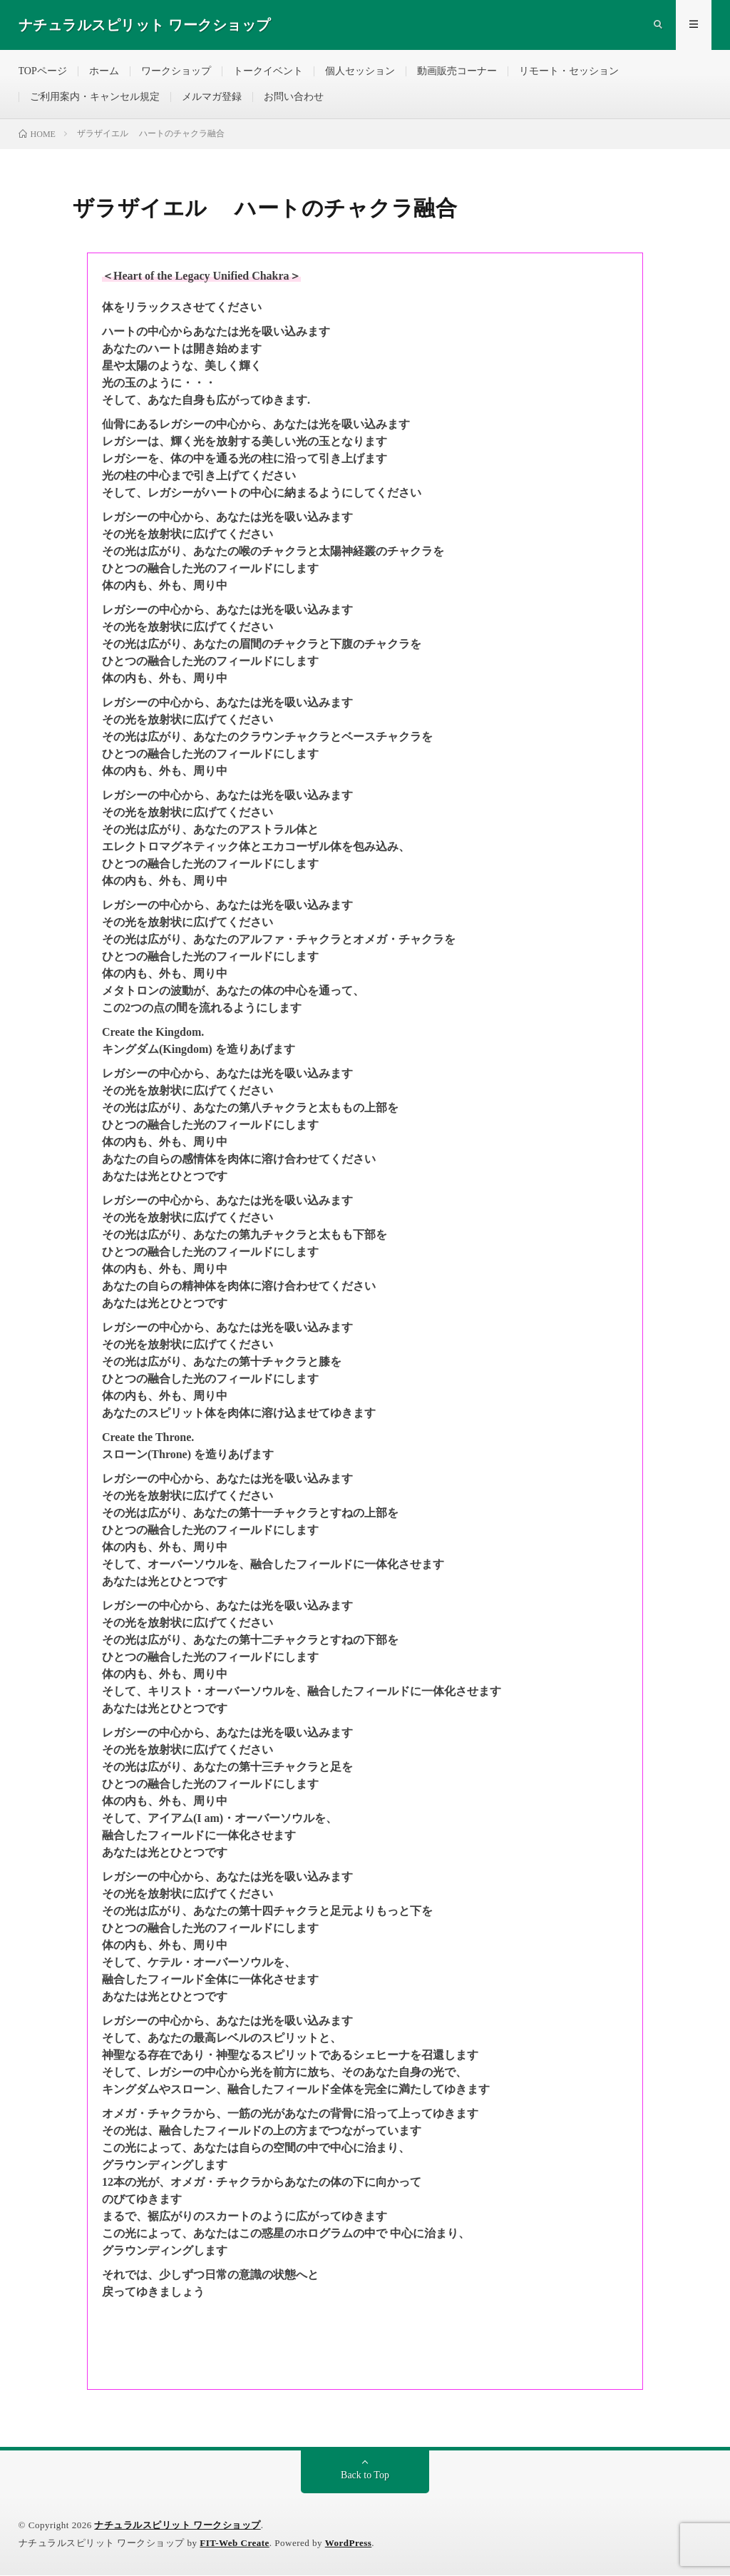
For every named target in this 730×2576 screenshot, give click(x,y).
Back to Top (365, 2475)
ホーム (104, 71)
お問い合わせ (294, 97)
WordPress (348, 2543)
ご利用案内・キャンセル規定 (95, 97)
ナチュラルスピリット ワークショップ (177, 2525)
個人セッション (360, 71)
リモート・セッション (569, 71)
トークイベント (268, 71)
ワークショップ (176, 71)
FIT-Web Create (234, 2543)
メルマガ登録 (212, 97)
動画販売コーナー (457, 71)
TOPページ (43, 71)
